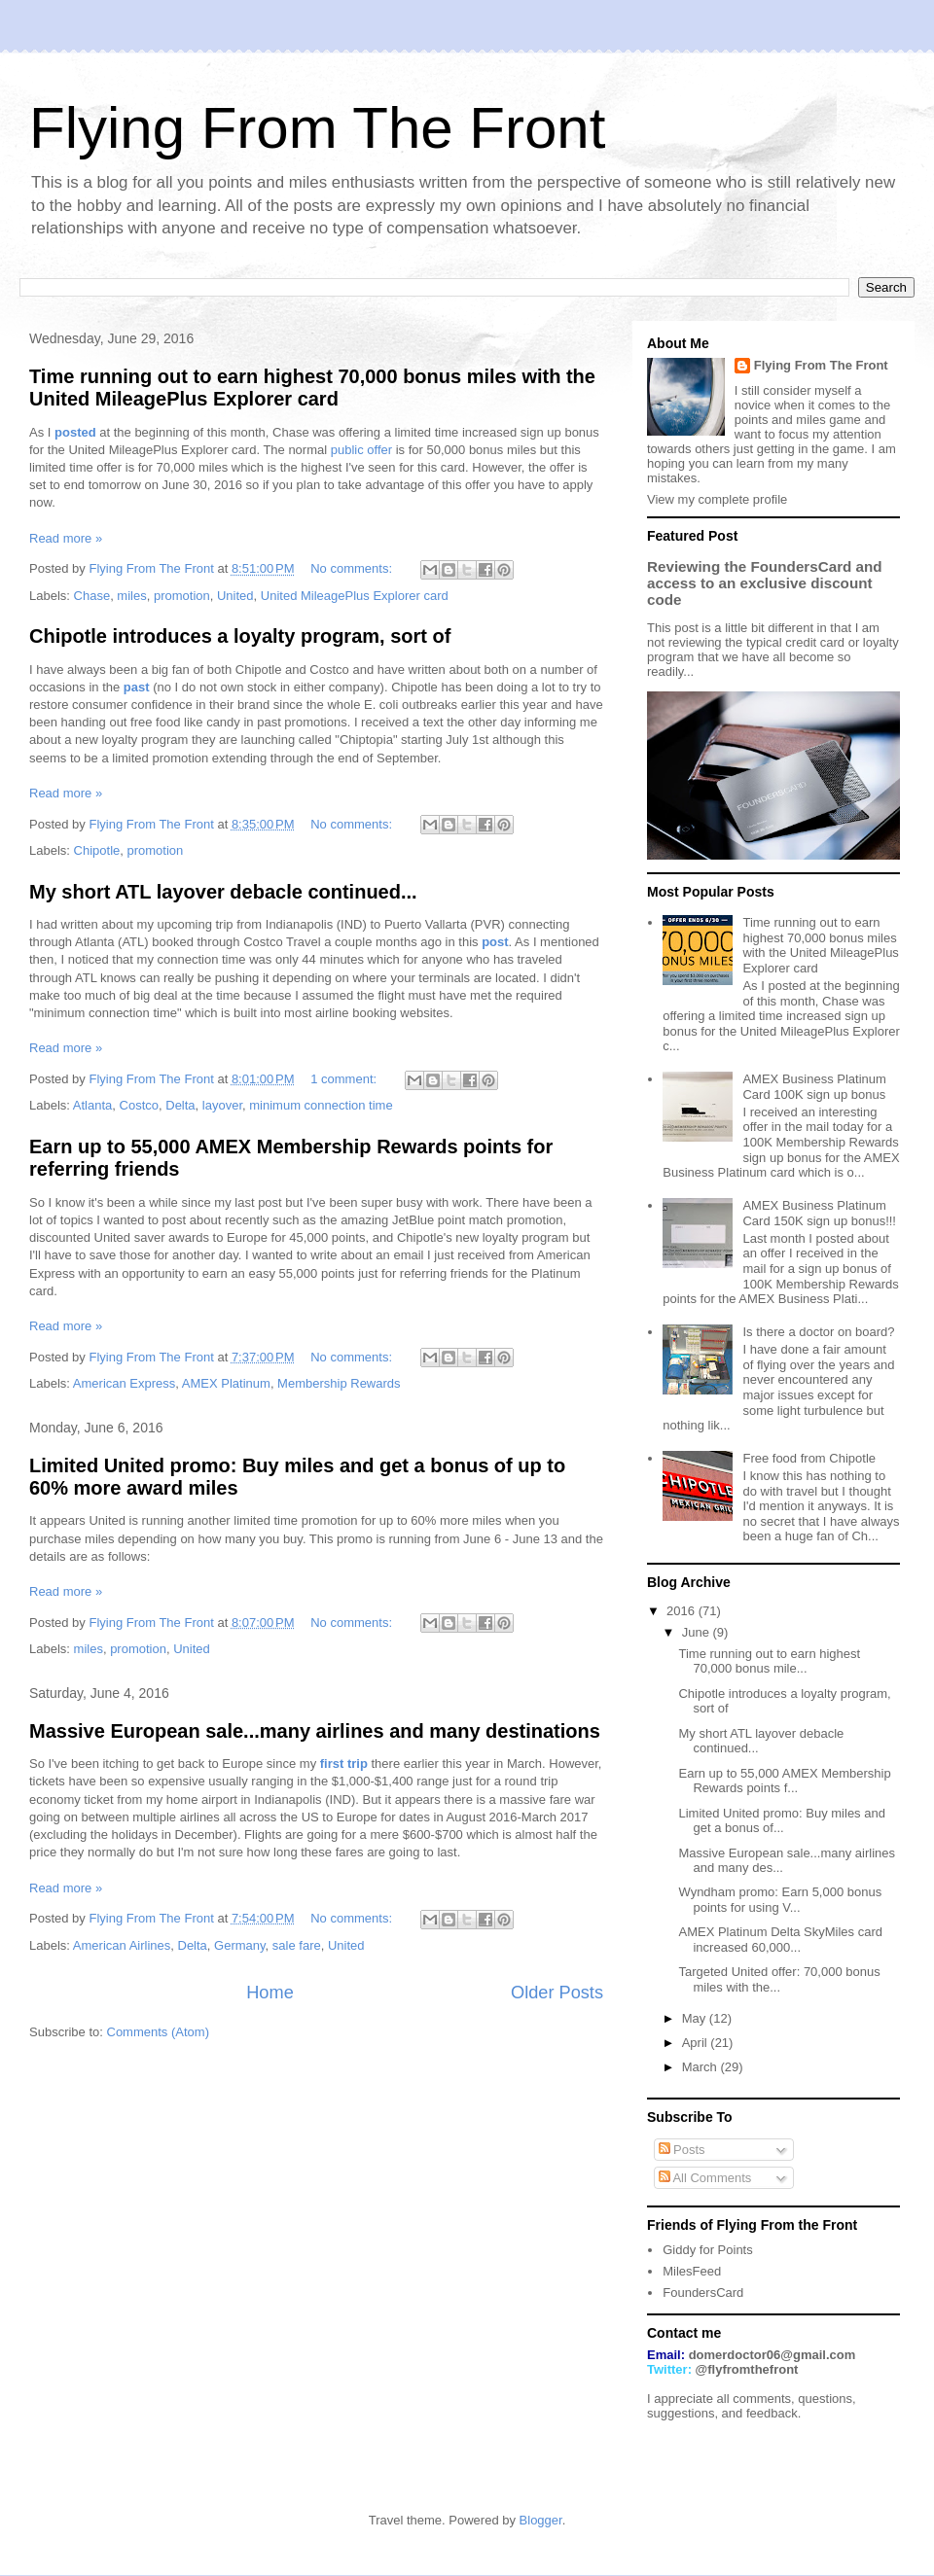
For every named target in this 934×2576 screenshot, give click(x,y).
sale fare (296, 1945)
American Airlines (121, 1945)
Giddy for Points (708, 2249)
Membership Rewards (338, 1383)
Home (270, 1992)
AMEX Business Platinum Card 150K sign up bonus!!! (819, 1213)
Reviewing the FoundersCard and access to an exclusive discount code (764, 583)
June (697, 1632)
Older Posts (557, 1992)
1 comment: (345, 1079)
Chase (92, 595)
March (701, 2067)
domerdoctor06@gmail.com (772, 2354)
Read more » (65, 538)
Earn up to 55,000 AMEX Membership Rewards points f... (784, 1781)
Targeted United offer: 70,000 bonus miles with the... (779, 1979)
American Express (124, 1383)
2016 (682, 1611)
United (235, 595)
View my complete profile (717, 499)
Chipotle (97, 850)
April (696, 2042)
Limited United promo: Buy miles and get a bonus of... (781, 1821)
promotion (182, 595)
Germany (240, 1945)
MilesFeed (692, 2271)
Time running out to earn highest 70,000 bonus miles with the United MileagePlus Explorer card (312, 387)
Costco (139, 1105)
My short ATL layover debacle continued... (223, 891)
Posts (682, 2149)
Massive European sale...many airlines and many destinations (314, 1731)
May (695, 2018)
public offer (361, 449)
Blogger (541, 2520)
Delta (180, 1105)
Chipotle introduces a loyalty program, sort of (239, 636)
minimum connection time (320, 1105)
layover (222, 1105)
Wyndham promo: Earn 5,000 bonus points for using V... (779, 1900)
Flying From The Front (821, 365)
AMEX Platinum (226, 1383)
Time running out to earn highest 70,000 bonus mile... (769, 1661)
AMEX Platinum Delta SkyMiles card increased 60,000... (780, 1939)
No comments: (352, 568)
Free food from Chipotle (809, 1458)
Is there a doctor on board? (818, 1331)
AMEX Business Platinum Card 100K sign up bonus (813, 1087)
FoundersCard (703, 2292)
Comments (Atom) (158, 2032)
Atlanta (92, 1105)
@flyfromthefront (747, 2369)
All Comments (705, 2177)
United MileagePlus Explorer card (355, 595)
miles (131, 595)
